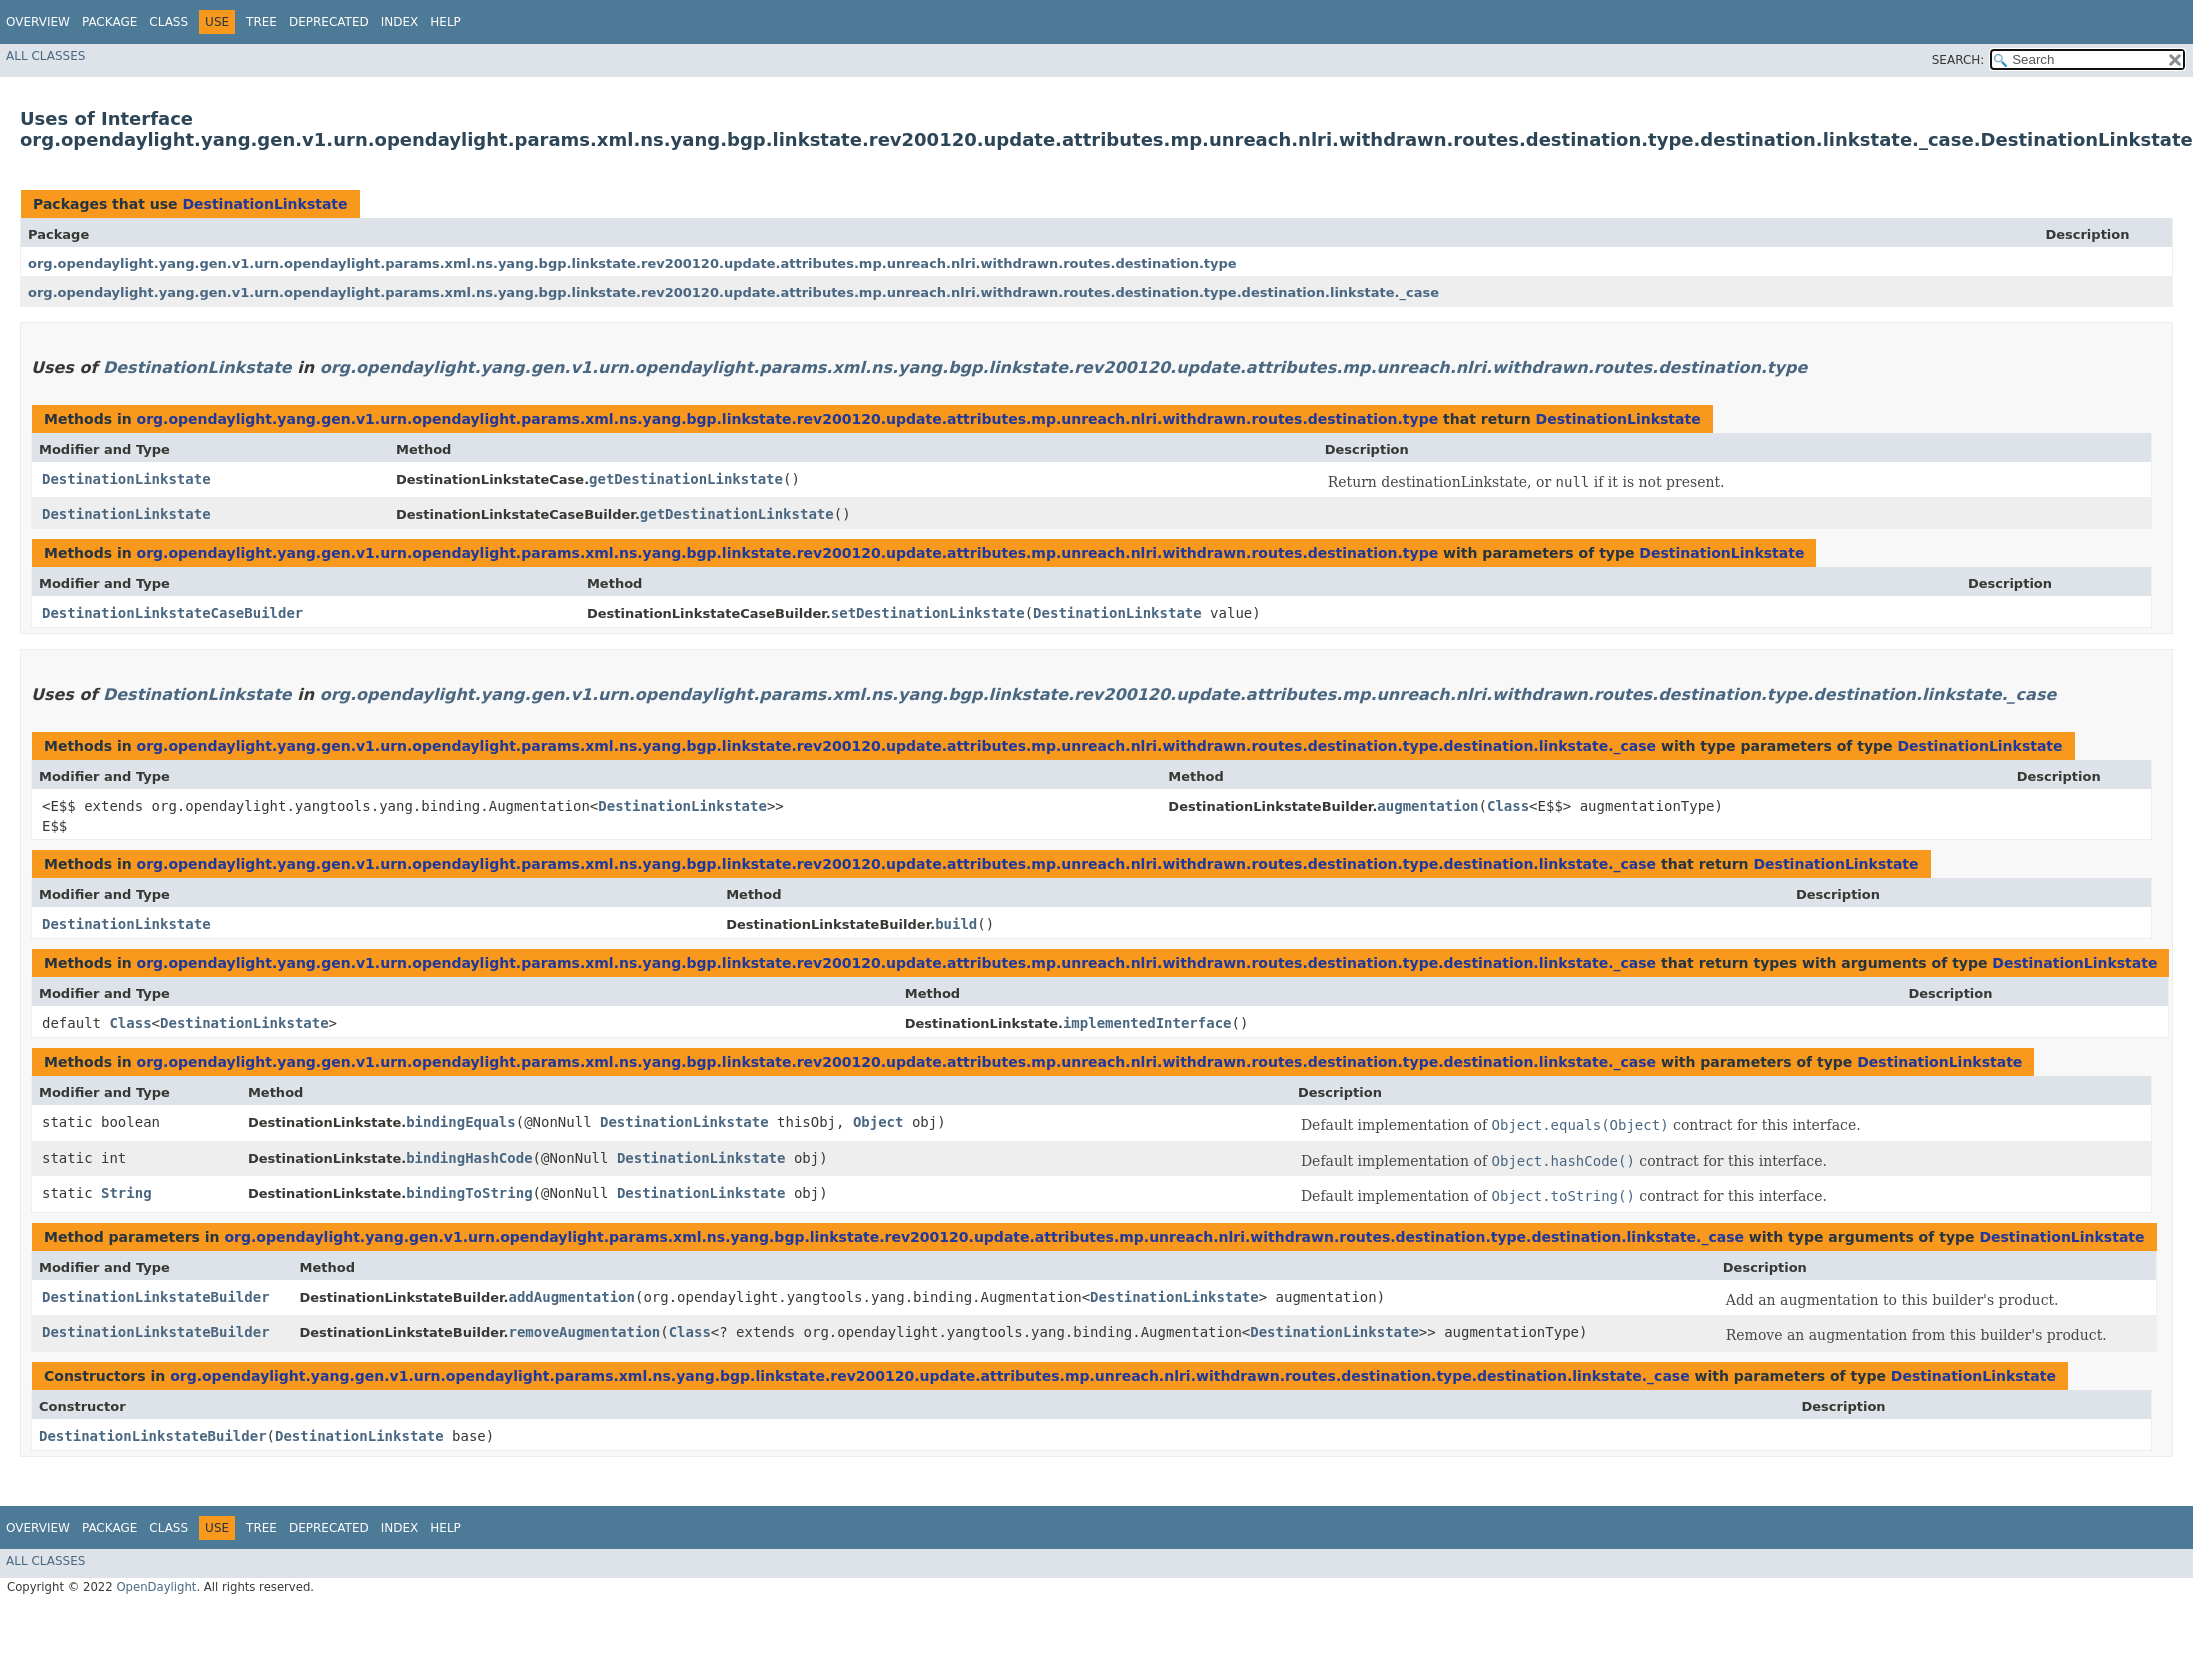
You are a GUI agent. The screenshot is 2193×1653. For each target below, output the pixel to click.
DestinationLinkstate (264, 204)
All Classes (45, 56)
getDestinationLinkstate (686, 479)
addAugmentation (572, 1297)
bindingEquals (461, 1122)
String (126, 1193)
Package (109, 22)
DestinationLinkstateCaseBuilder (172, 613)
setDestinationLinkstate (928, 613)
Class (168, 22)
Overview (38, 22)
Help (445, 22)
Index (400, 22)
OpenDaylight (156, 1587)
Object (878, 1122)
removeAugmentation (585, 1332)
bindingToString (469, 1193)
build (956, 924)
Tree (261, 22)
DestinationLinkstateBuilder (156, 1297)
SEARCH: (1958, 60)
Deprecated (329, 22)
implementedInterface (1147, 1023)
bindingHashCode (469, 1158)
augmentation (1427, 806)
